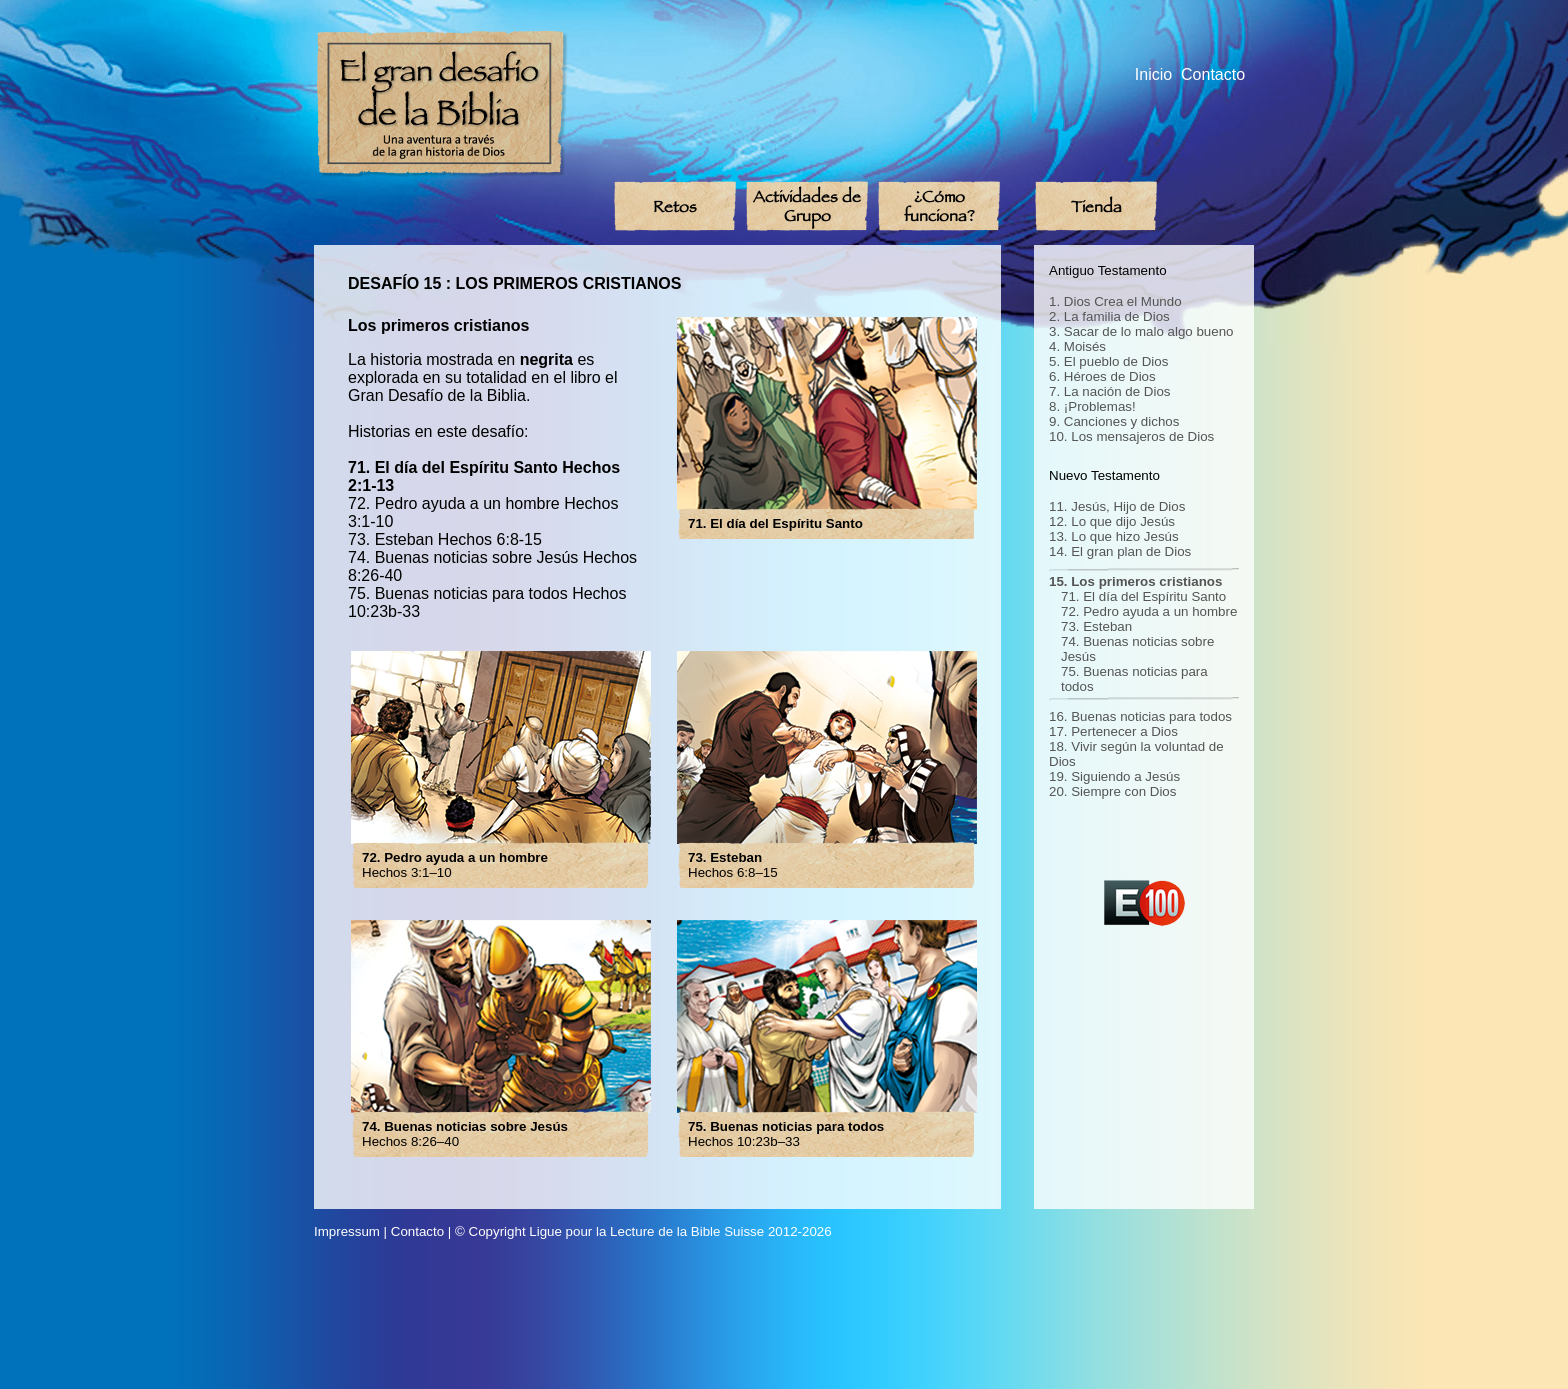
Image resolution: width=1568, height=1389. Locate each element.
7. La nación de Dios (1110, 391)
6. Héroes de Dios (1102, 376)
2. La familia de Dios (1109, 316)
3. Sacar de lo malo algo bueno (1141, 331)
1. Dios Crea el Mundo (1115, 301)
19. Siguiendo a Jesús (1114, 776)
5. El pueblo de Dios (1108, 361)
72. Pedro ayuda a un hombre (1149, 611)
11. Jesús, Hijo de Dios (1117, 506)
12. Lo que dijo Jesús (1112, 521)
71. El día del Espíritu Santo (1143, 596)
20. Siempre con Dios (1112, 791)
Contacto (1213, 74)
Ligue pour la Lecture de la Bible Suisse (646, 1231)
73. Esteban (1096, 626)
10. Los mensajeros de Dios (1131, 436)
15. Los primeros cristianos (1135, 581)
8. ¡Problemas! (1092, 406)
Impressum (347, 1231)
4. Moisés (1077, 346)
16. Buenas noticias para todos (1140, 716)
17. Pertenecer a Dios (1113, 731)
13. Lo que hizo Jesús (1114, 536)
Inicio (1153, 74)
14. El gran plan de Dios (1120, 551)
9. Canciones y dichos (1114, 421)
